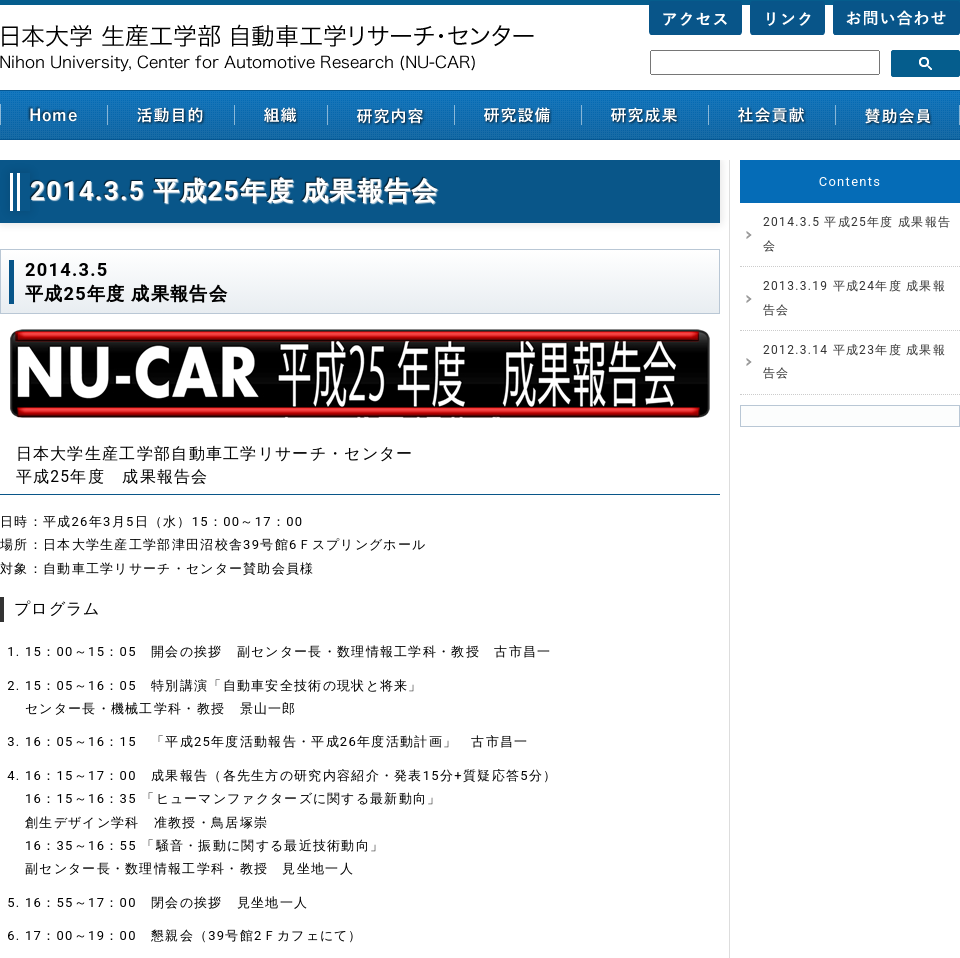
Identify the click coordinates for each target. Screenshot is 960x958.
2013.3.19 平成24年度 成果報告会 (854, 297)
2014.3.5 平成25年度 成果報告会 (857, 233)
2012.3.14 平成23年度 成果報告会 (854, 361)
